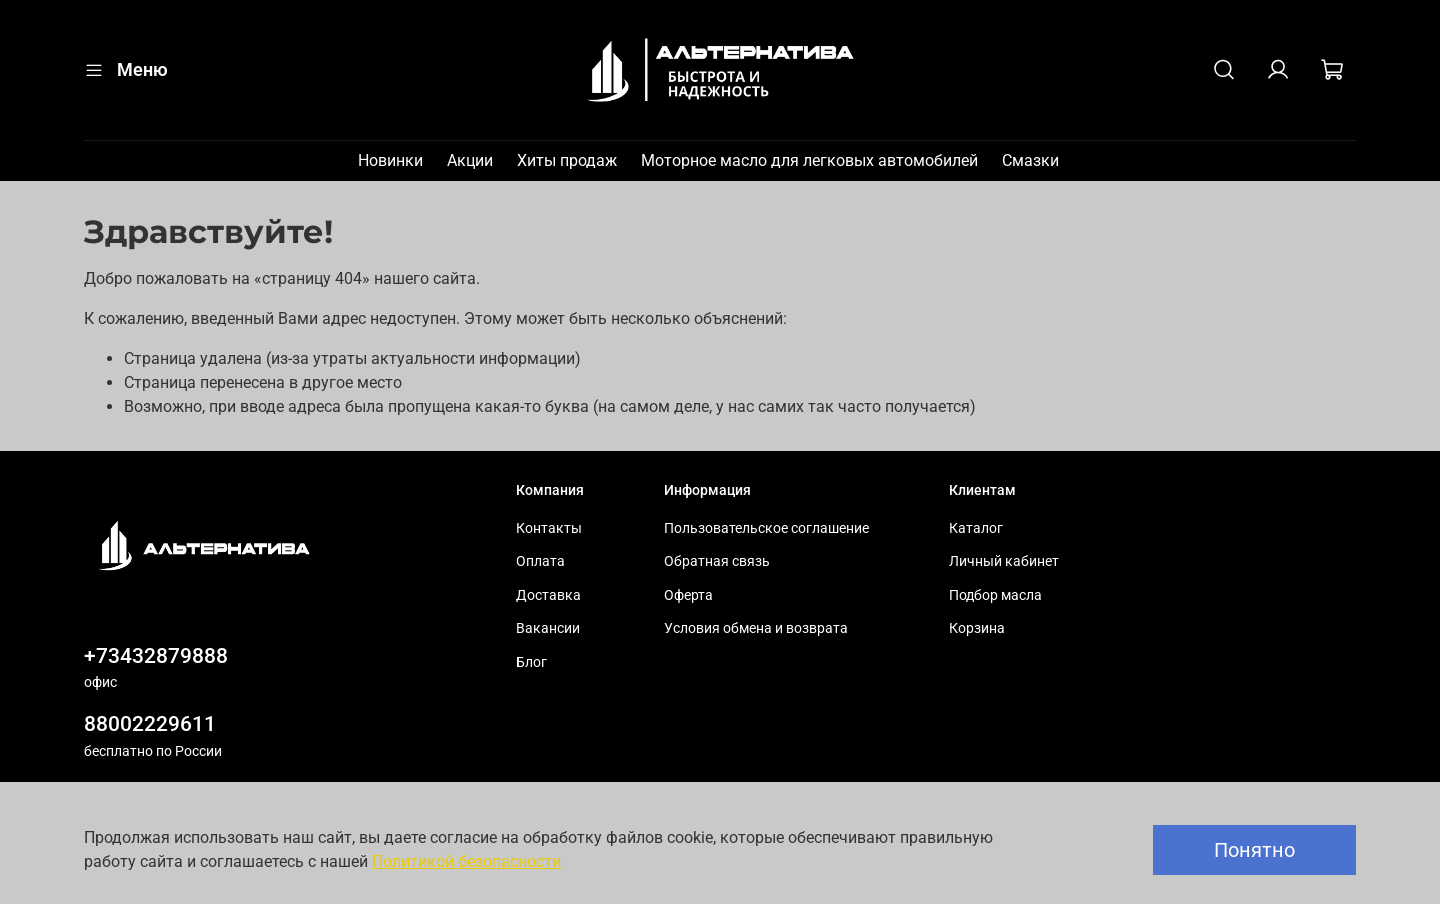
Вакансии (548, 628)
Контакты (549, 528)
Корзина (977, 628)
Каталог (976, 528)
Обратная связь (717, 561)
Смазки (1030, 160)
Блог (531, 662)
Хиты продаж (567, 160)
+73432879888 (156, 656)
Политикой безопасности (466, 861)
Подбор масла (995, 595)
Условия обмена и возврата (756, 628)
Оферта (688, 595)
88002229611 (150, 724)
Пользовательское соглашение (766, 528)
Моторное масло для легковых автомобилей (809, 160)
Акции (470, 160)
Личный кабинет (1004, 561)
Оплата (540, 561)
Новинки (390, 160)
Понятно (1254, 850)
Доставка (548, 595)
